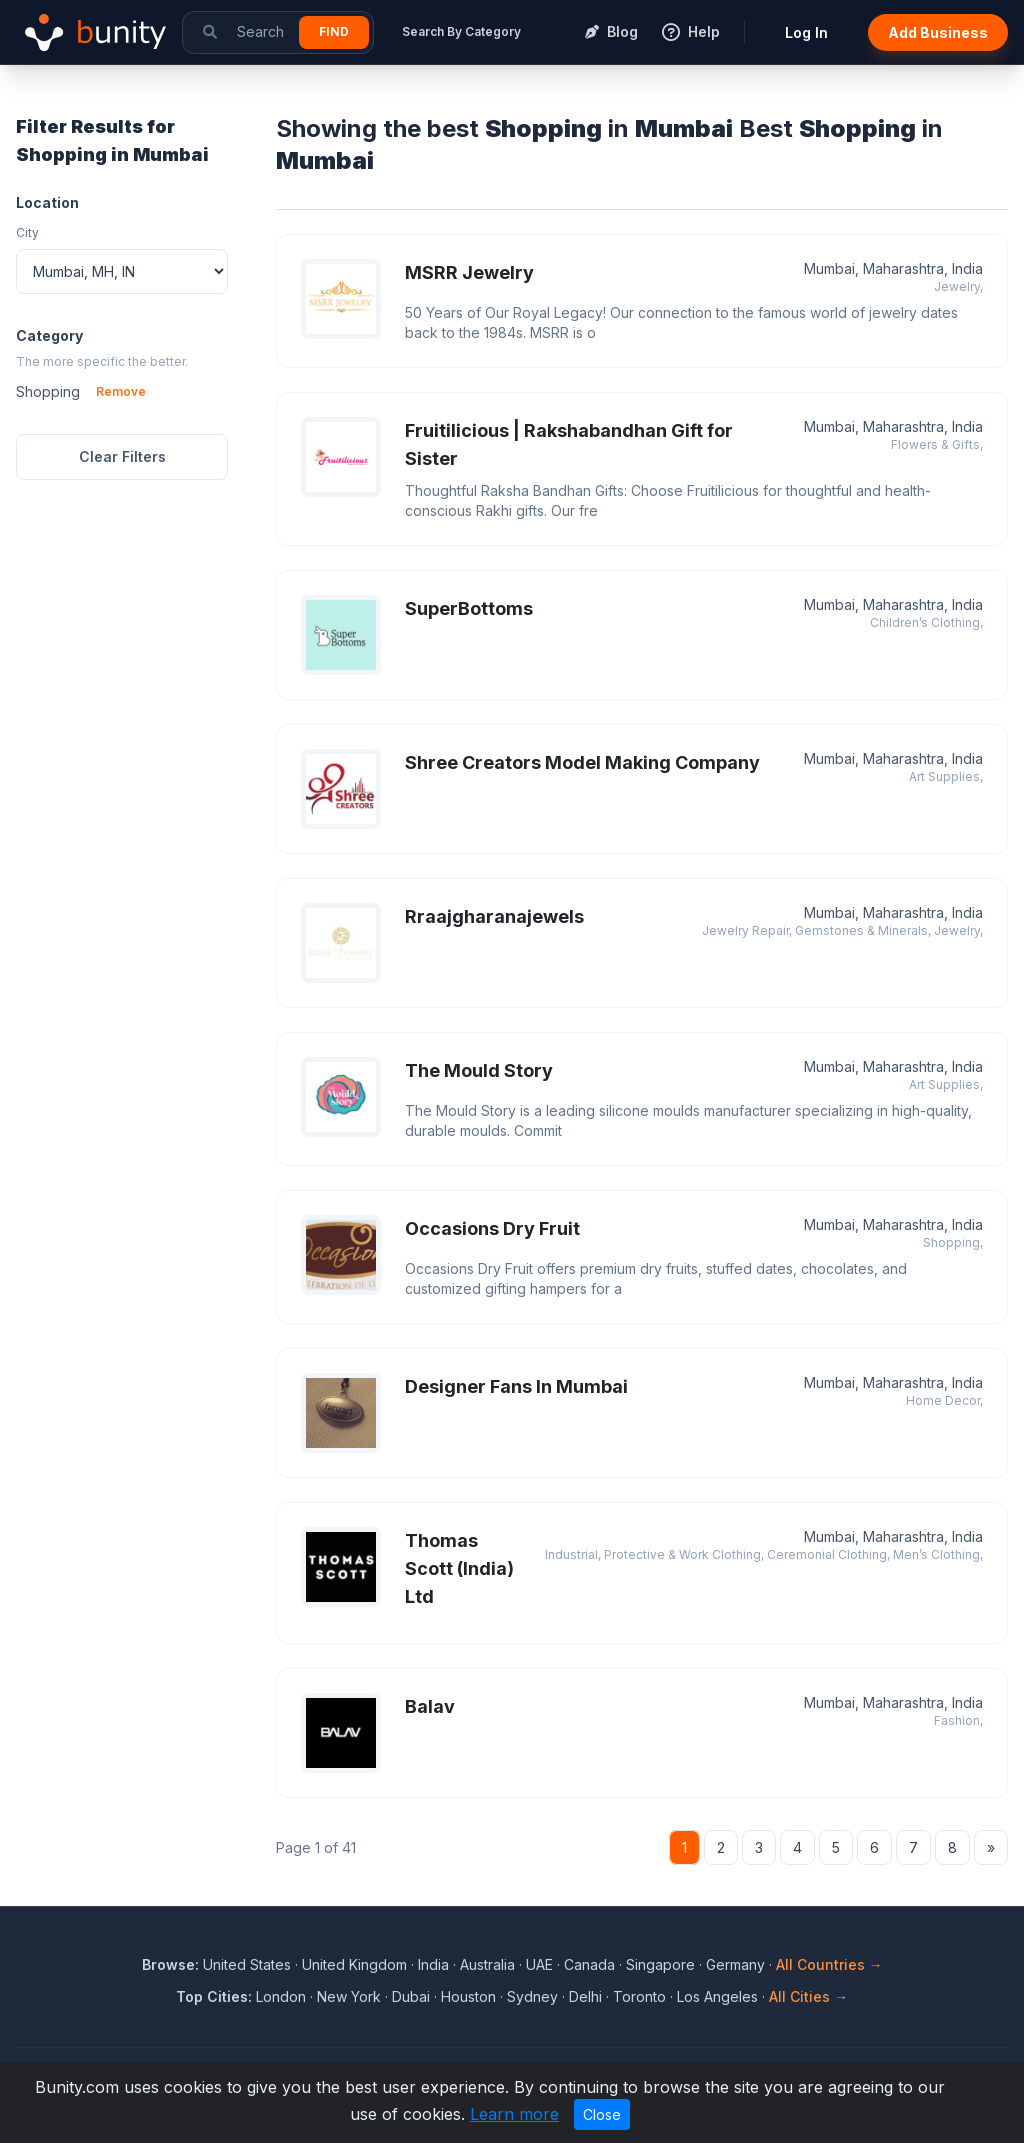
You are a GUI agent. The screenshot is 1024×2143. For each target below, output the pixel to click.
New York (349, 1996)
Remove (121, 391)
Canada (589, 1964)
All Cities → (808, 1996)
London (281, 1996)
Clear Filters (122, 456)
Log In (806, 32)
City (27, 232)
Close (602, 2114)
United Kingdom (354, 1964)
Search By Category (461, 31)
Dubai (411, 1996)
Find (334, 31)
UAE (539, 1964)
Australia (487, 1964)
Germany (735, 1964)
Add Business (938, 32)
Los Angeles (717, 1996)
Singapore (660, 1964)
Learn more (514, 2114)
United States (247, 1964)
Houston (468, 1996)
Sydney (532, 1996)
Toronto (639, 1996)
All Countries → (829, 1964)
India (433, 1964)
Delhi (585, 1996)
